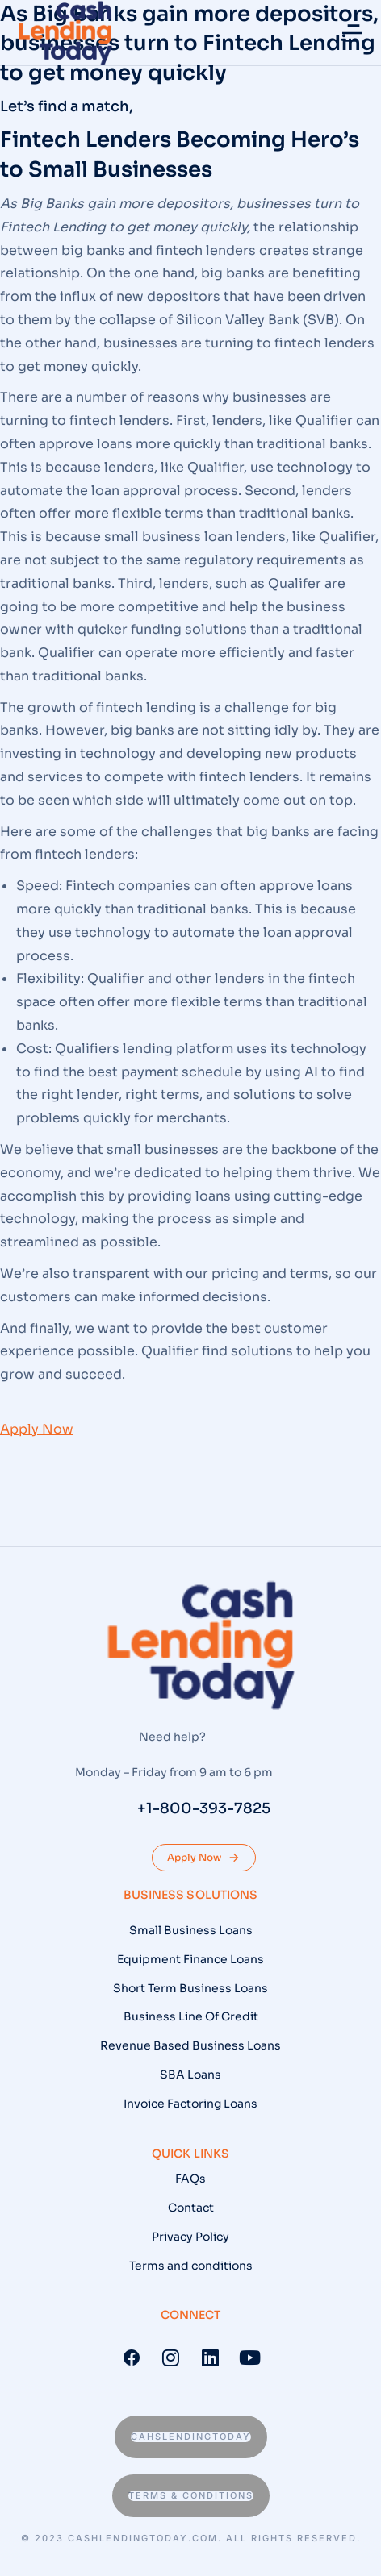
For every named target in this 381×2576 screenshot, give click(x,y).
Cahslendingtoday (191, 2436)
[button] (352, 33)
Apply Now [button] (36, 1429)
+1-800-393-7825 (203, 1808)
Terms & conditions (190, 2495)
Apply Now (204, 1857)
